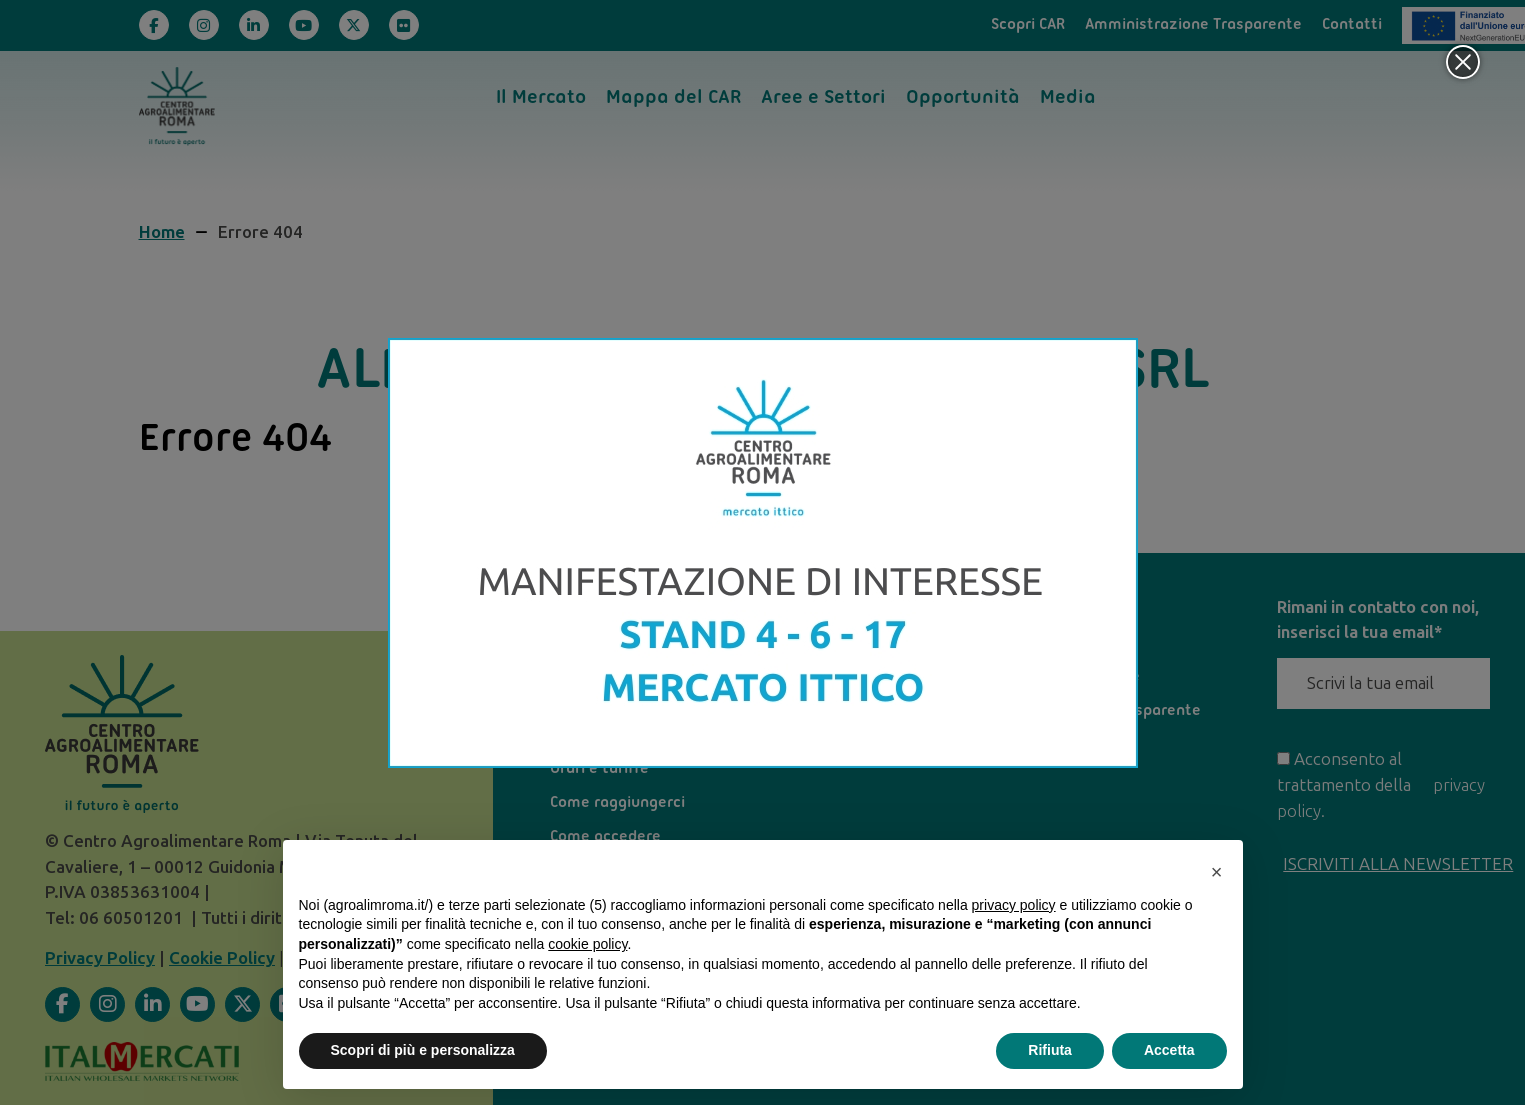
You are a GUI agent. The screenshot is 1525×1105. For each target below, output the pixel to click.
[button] (1217, 872)
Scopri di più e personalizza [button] (423, 1050)
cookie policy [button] (587, 944)
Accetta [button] (1169, 1050)
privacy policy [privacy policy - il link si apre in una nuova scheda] (1014, 905)
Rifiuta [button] (1050, 1050)
